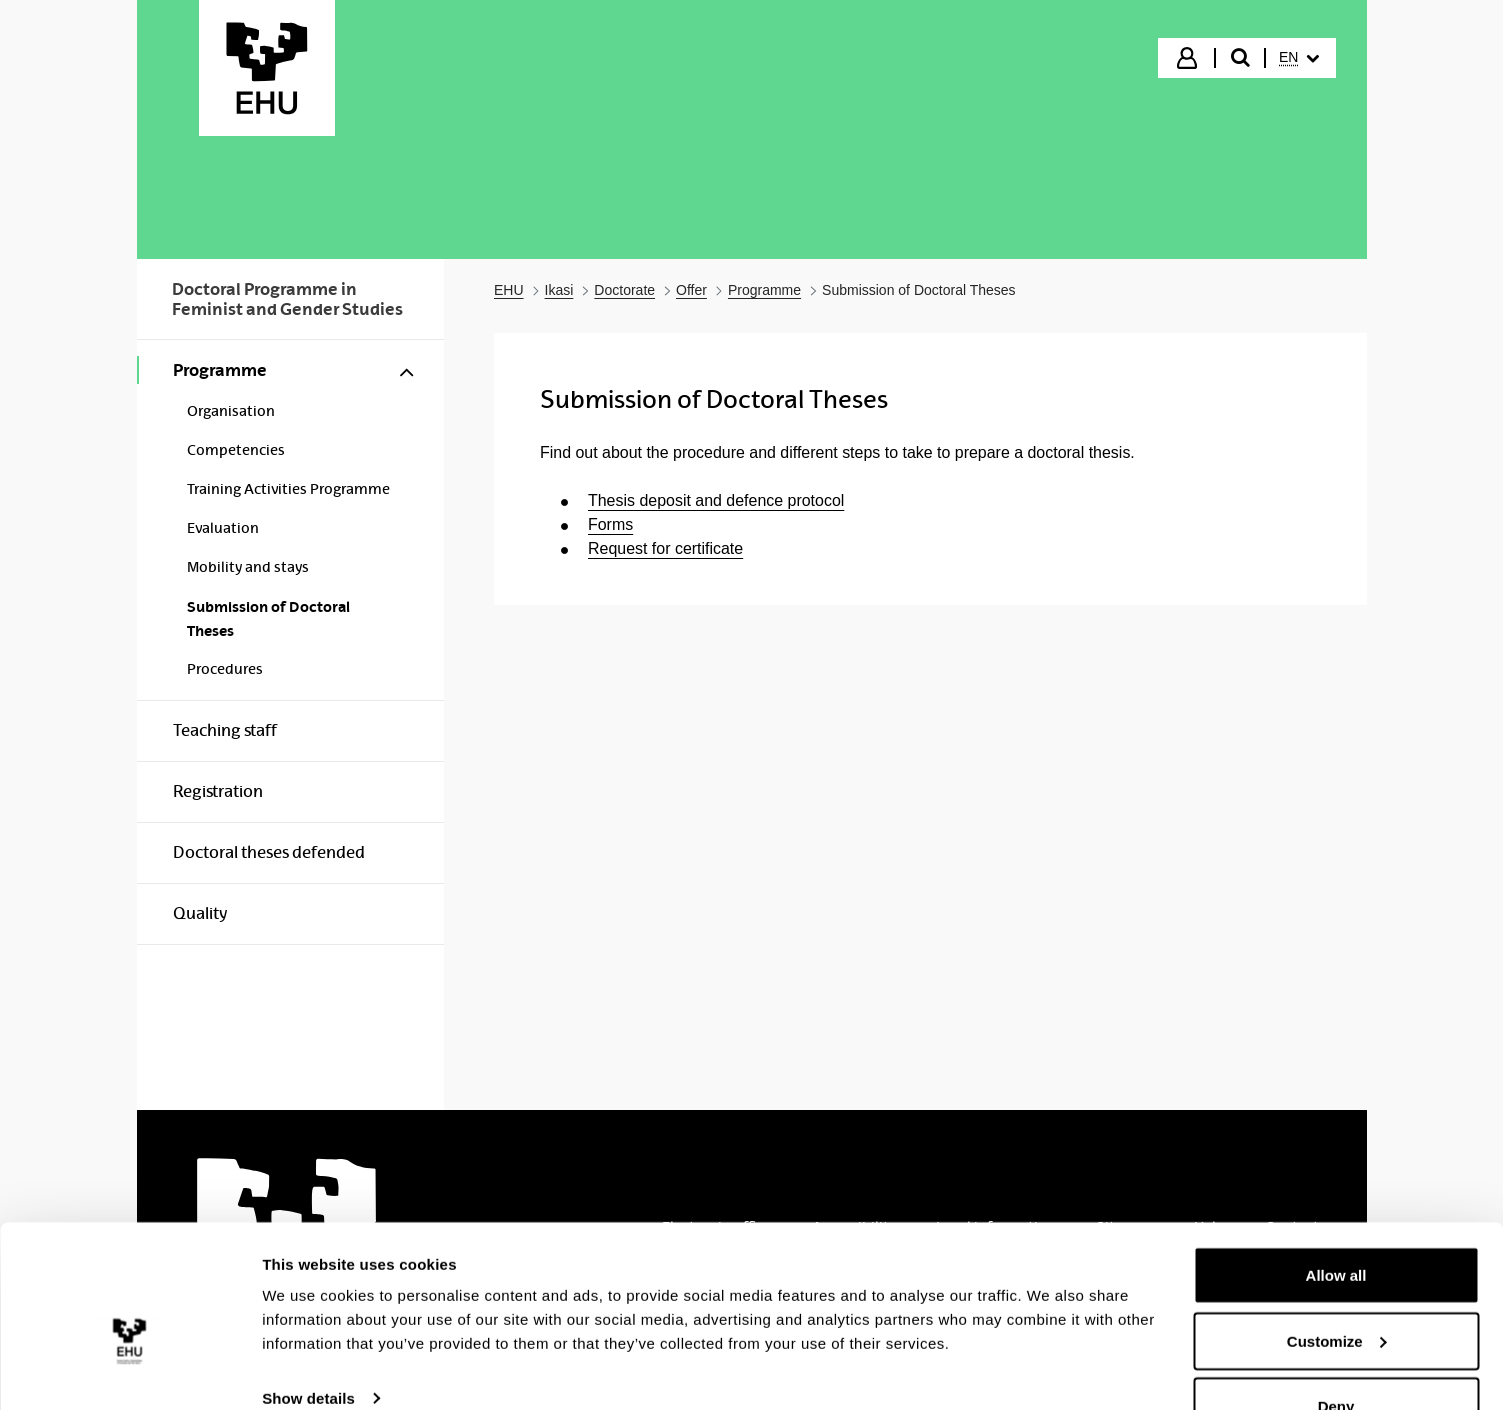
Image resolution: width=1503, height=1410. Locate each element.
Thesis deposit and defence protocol (716, 500)
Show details (308, 1348)
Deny (1336, 1356)
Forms (610, 524)
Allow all (1336, 1225)
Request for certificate (665, 548)
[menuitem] (1299, 58)
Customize (1337, 1291)
